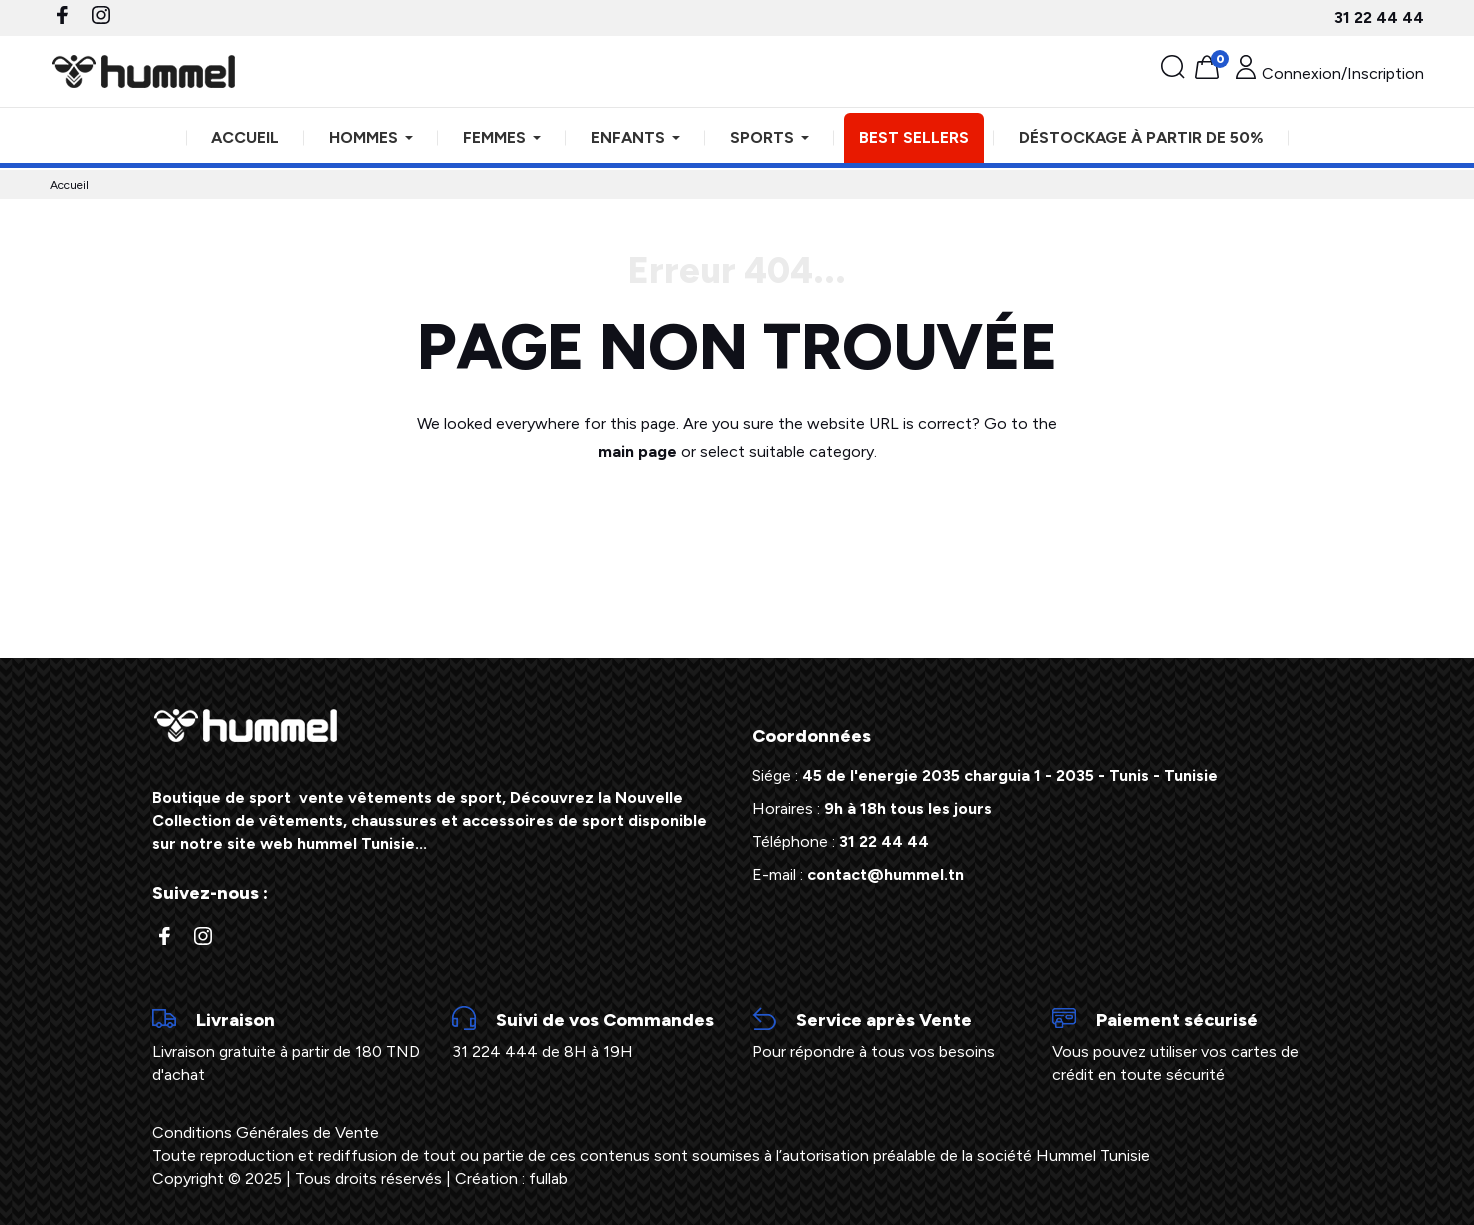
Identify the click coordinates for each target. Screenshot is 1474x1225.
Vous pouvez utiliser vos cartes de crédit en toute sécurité (1187, 1045)
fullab (548, 1178)
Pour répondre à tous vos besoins (887, 1034)
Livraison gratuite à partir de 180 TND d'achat (287, 1045)
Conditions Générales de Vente (265, 1132)
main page (637, 451)
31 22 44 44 (1379, 17)
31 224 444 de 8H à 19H (587, 1034)
